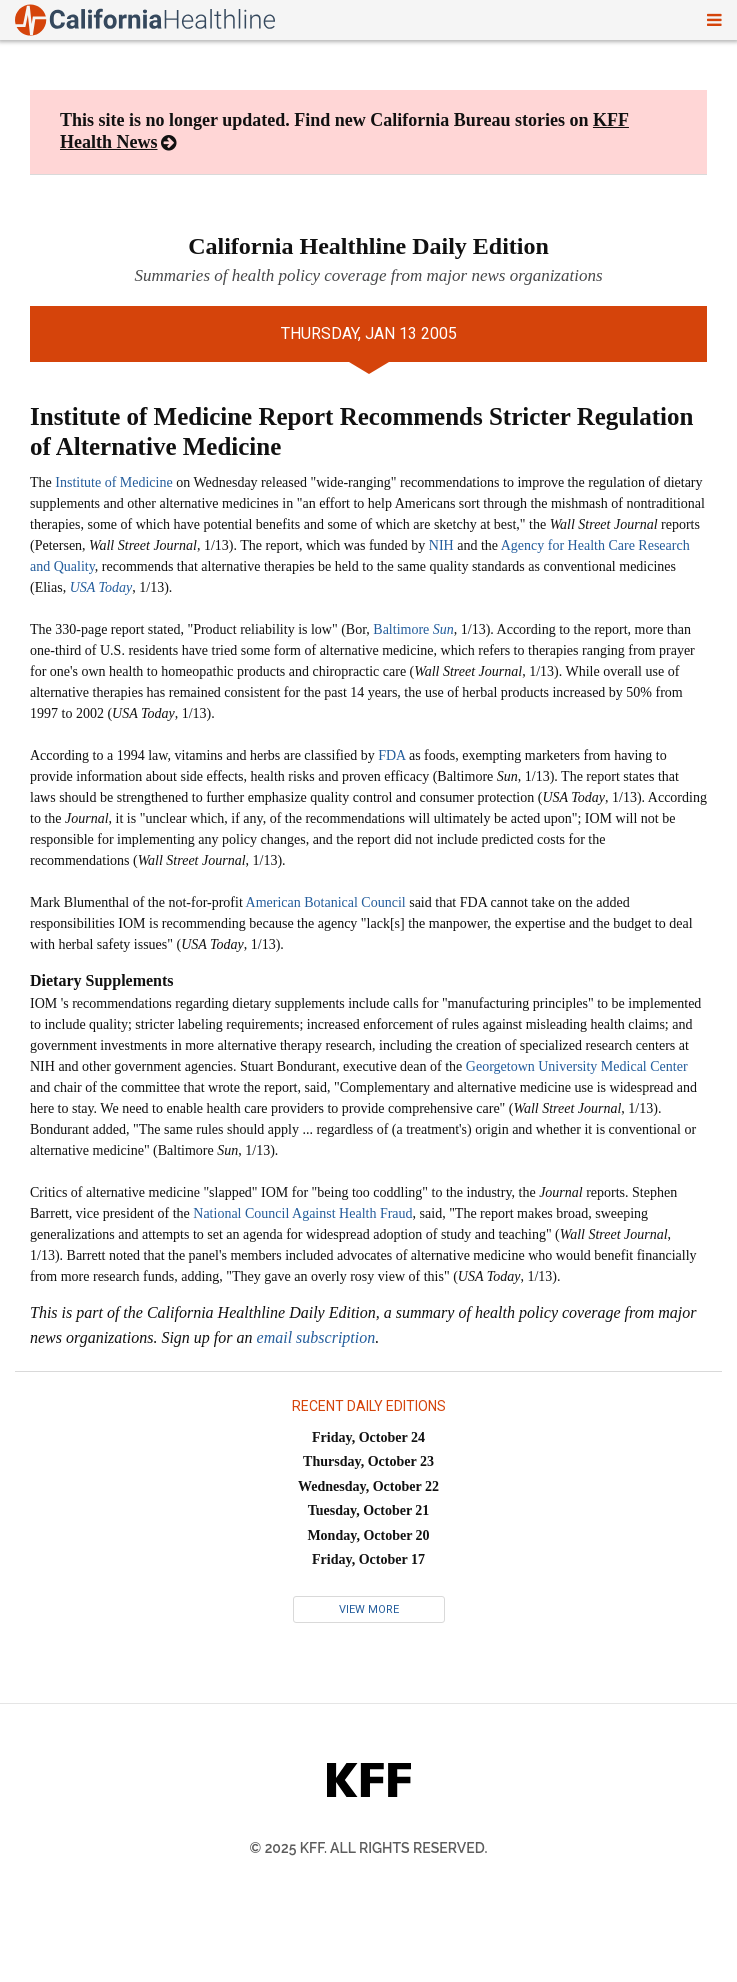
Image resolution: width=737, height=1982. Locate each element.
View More (369, 1609)
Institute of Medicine (113, 482)
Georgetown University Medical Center (577, 1066)
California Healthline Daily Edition (368, 246)
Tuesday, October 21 (369, 1510)
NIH (441, 545)
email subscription (316, 1337)
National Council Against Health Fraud (302, 1213)
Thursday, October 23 (368, 1461)
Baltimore (413, 629)
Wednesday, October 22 (368, 1486)
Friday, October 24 (368, 1437)
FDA (391, 755)
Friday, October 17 (368, 1559)
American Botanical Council (326, 902)
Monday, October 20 (368, 1535)
